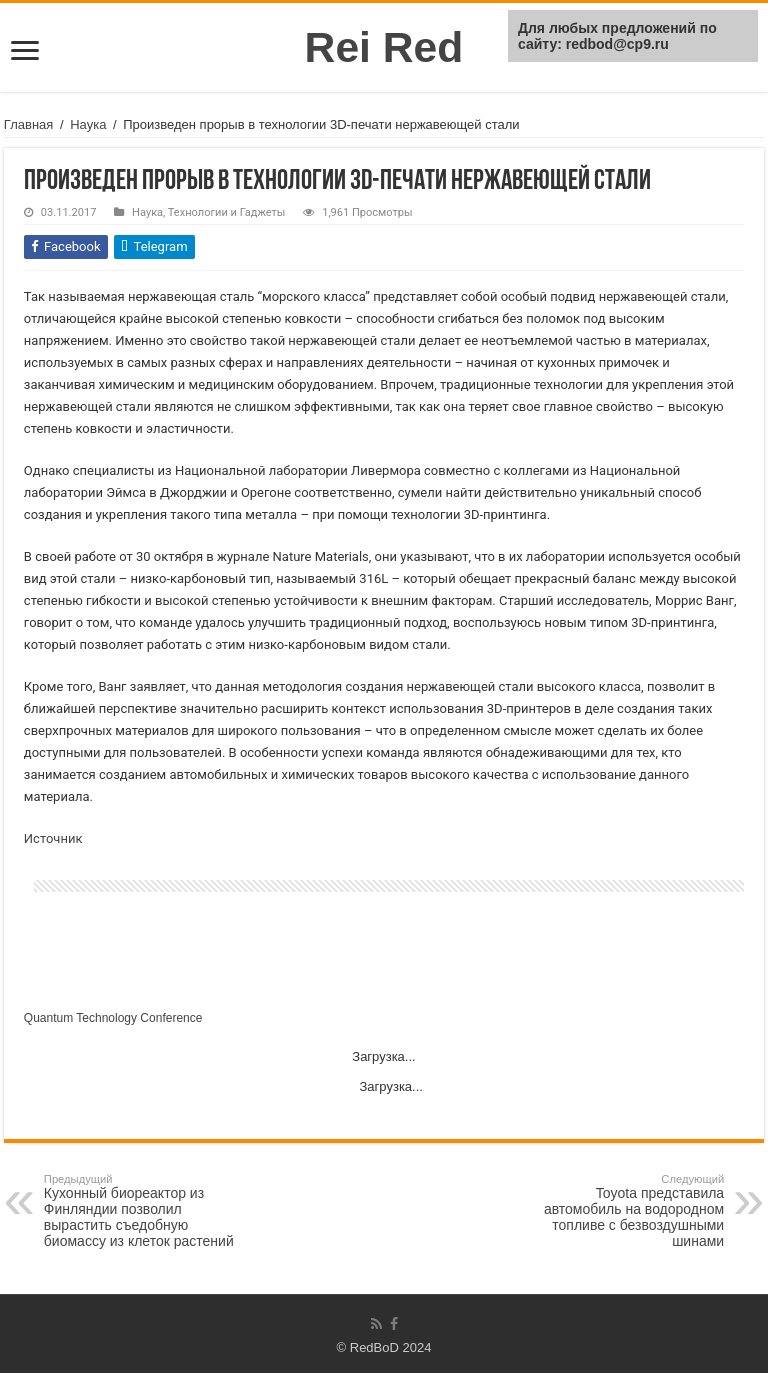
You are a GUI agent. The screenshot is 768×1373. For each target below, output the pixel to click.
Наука (88, 124)
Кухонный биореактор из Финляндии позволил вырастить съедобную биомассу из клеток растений (146, 1211)
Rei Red (384, 47)
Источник (53, 838)
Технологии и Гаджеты (227, 212)
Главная (28, 124)
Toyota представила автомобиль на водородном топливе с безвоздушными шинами (621, 1211)
